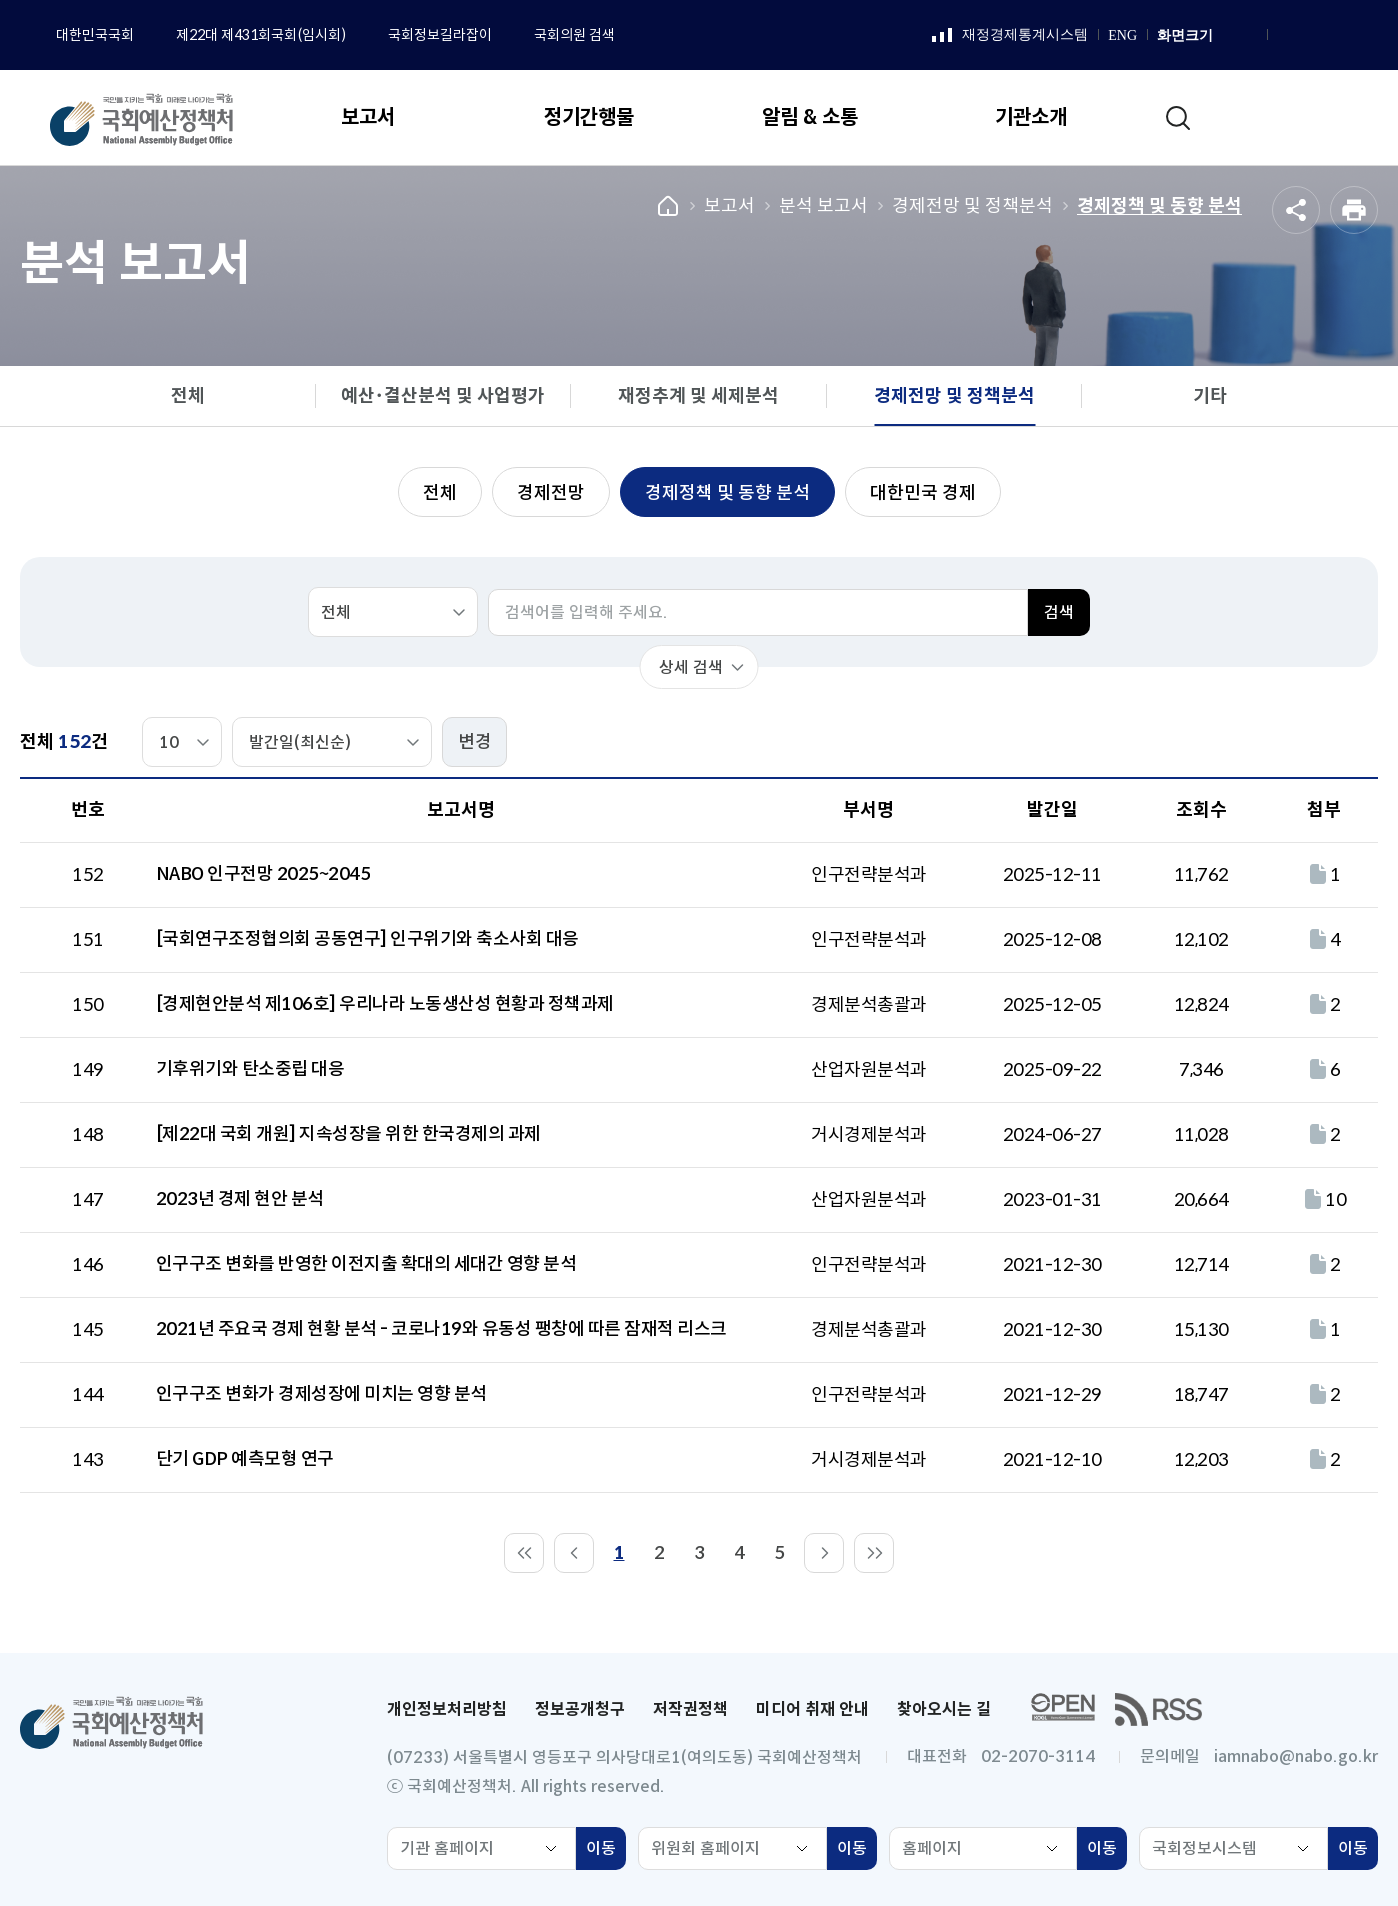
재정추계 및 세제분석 (698, 396)
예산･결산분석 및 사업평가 (443, 396)
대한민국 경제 (923, 493)
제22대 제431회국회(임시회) (261, 35)
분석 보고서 (823, 206)
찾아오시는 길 (944, 1709)
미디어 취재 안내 (812, 1709)
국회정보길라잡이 (440, 35)
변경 (475, 742)
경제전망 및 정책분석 (972, 206)
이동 (606, 1851)
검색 (1059, 612)
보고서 (729, 206)
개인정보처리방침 (447, 1709)
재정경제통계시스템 (1010, 36)
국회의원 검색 (574, 35)
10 (1323, 1200)
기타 (1210, 396)
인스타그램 (1310, 36)
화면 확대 (1226, 36)
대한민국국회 (95, 35)
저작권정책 (690, 1709)
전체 (188, 396)
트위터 (1360, 36)
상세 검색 (691, 667)
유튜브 (1335, 36)
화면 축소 (1248, 36)
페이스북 (1285, 36)
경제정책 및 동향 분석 (1159, 206)
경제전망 (551, 493)
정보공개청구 (580, 1709)
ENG (1122, 35)
